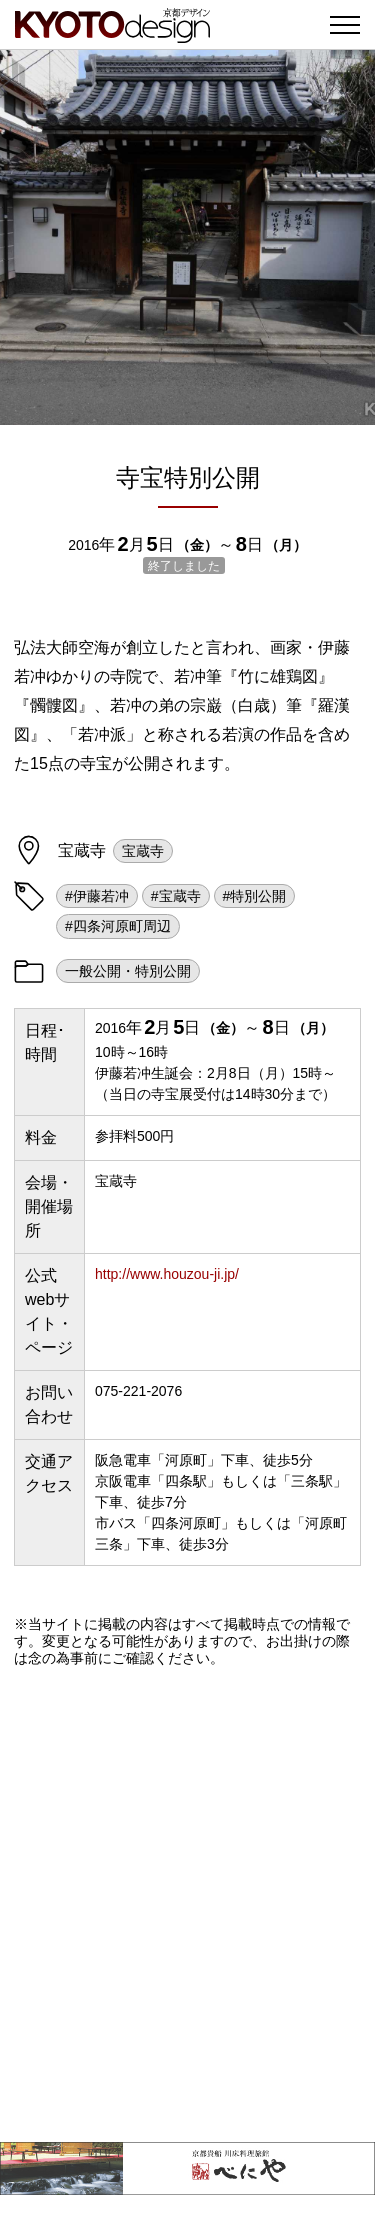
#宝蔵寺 (176, 896)
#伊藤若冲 (97, 896)
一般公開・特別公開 (128, 971)
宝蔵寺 (143, 851)
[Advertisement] (187, 1904)
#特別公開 (255, 896)
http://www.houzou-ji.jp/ (167, 1274)
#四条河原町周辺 (118, 926)
